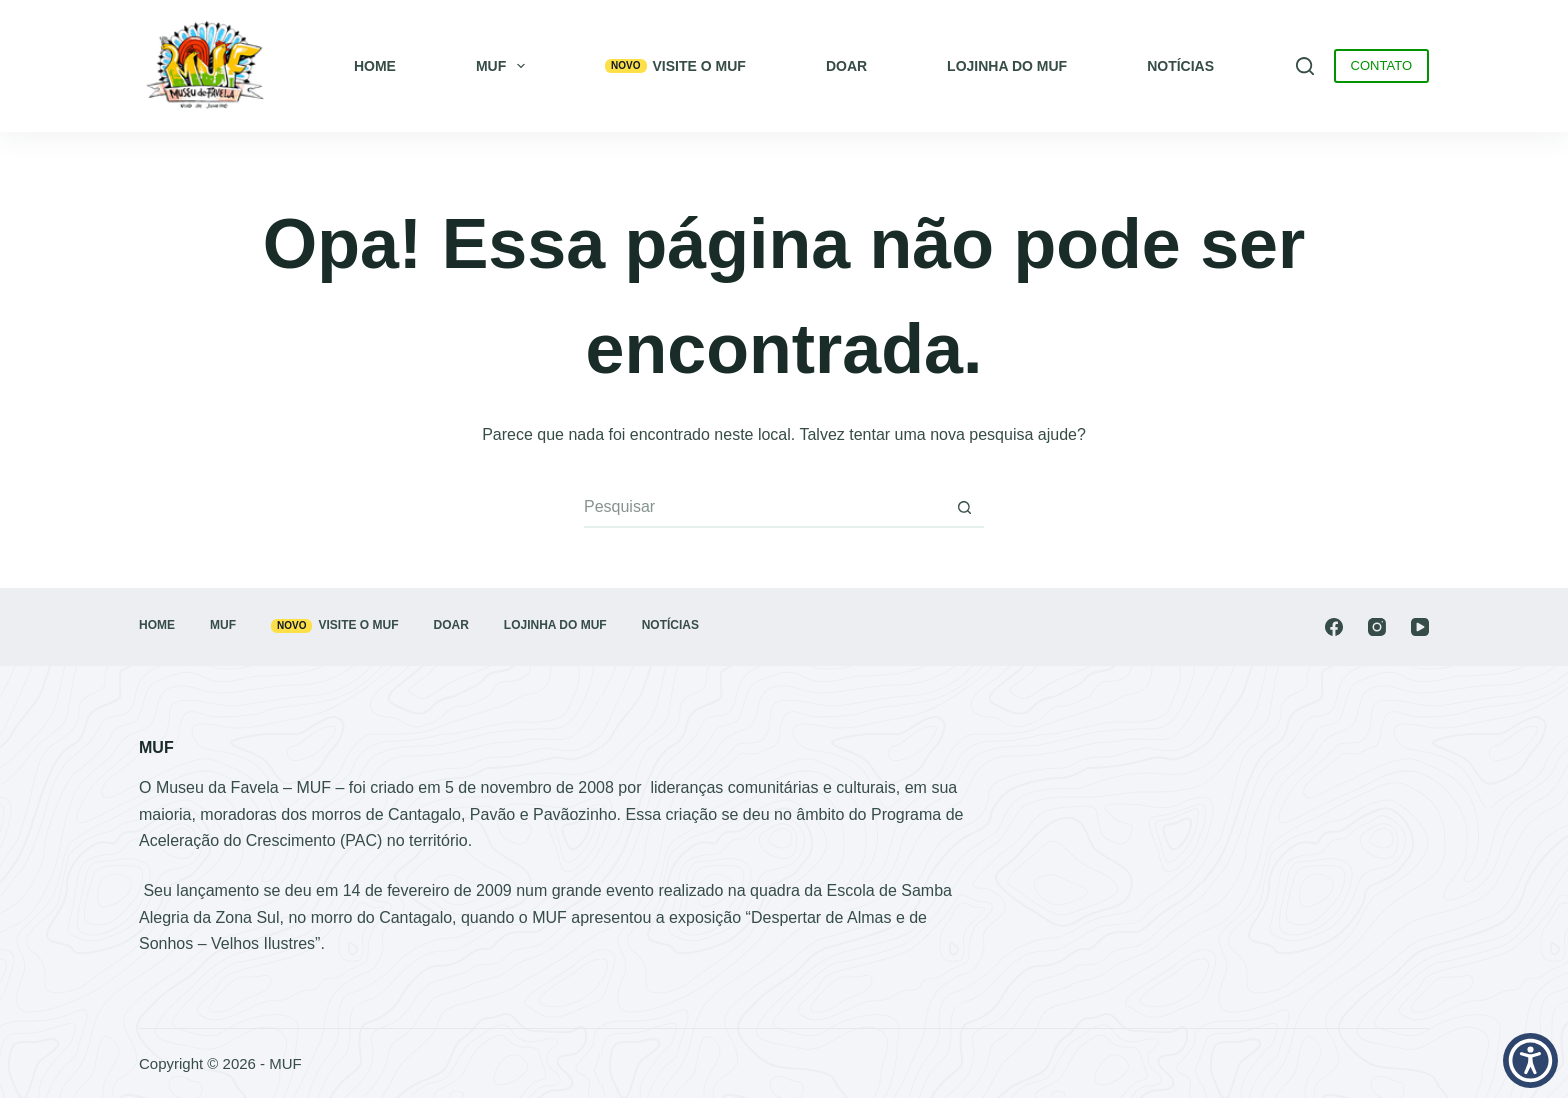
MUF (504, 66)
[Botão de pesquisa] (964, 508)
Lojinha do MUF (1007, 66)
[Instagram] (1377, 627)
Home (375, 66)
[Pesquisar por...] (764, 508)
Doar (846, 66)
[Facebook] (1334, 627)
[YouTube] (1420, 627)
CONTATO (1381, 65)
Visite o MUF (675, 66)
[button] (1530, 1060)
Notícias (1180, 66)
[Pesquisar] (1305, 66)
